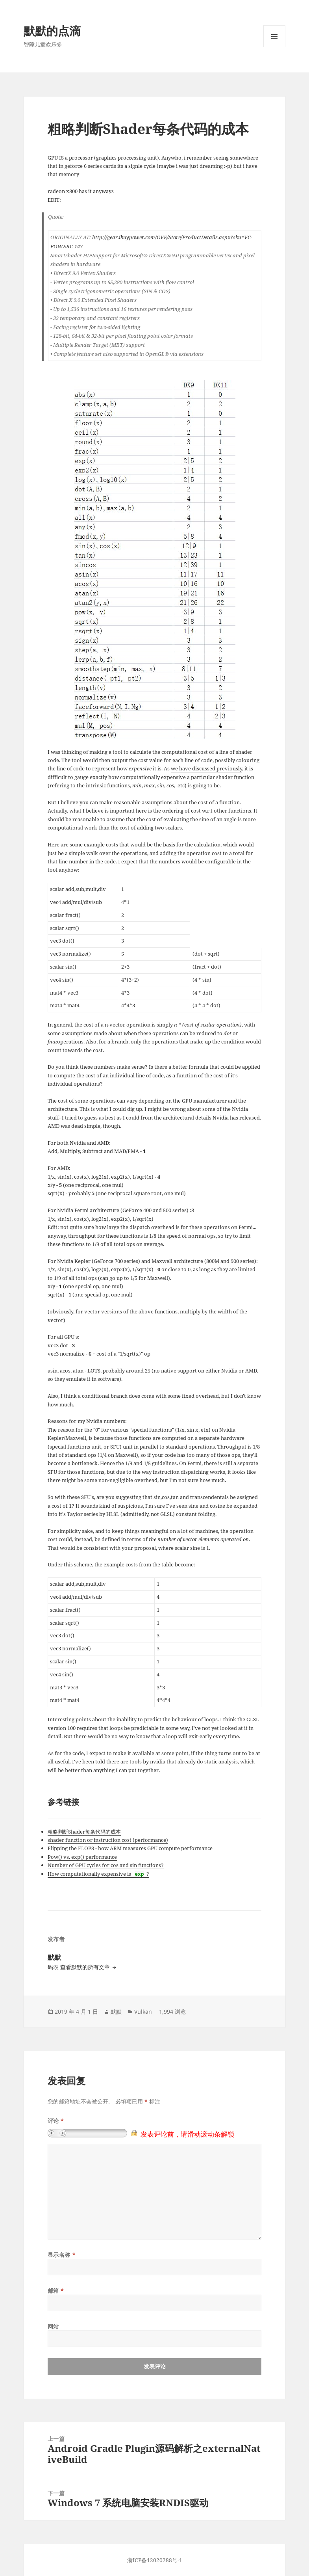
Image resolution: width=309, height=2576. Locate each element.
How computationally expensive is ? (98, 1873)
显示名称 (62, 2254)
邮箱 (56, 2290)
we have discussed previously (206, 768)
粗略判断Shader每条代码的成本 (84, 1831)
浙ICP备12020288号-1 (154, 2560)
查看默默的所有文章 (85, 1967)
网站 (53, 2326)
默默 (116, 2011)
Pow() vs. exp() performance (82, 1856)
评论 (56, 2120)
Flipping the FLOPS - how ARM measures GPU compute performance (130, 1848)
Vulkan (143, 2011)
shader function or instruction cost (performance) (108, 1839)
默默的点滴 (52, 30)
